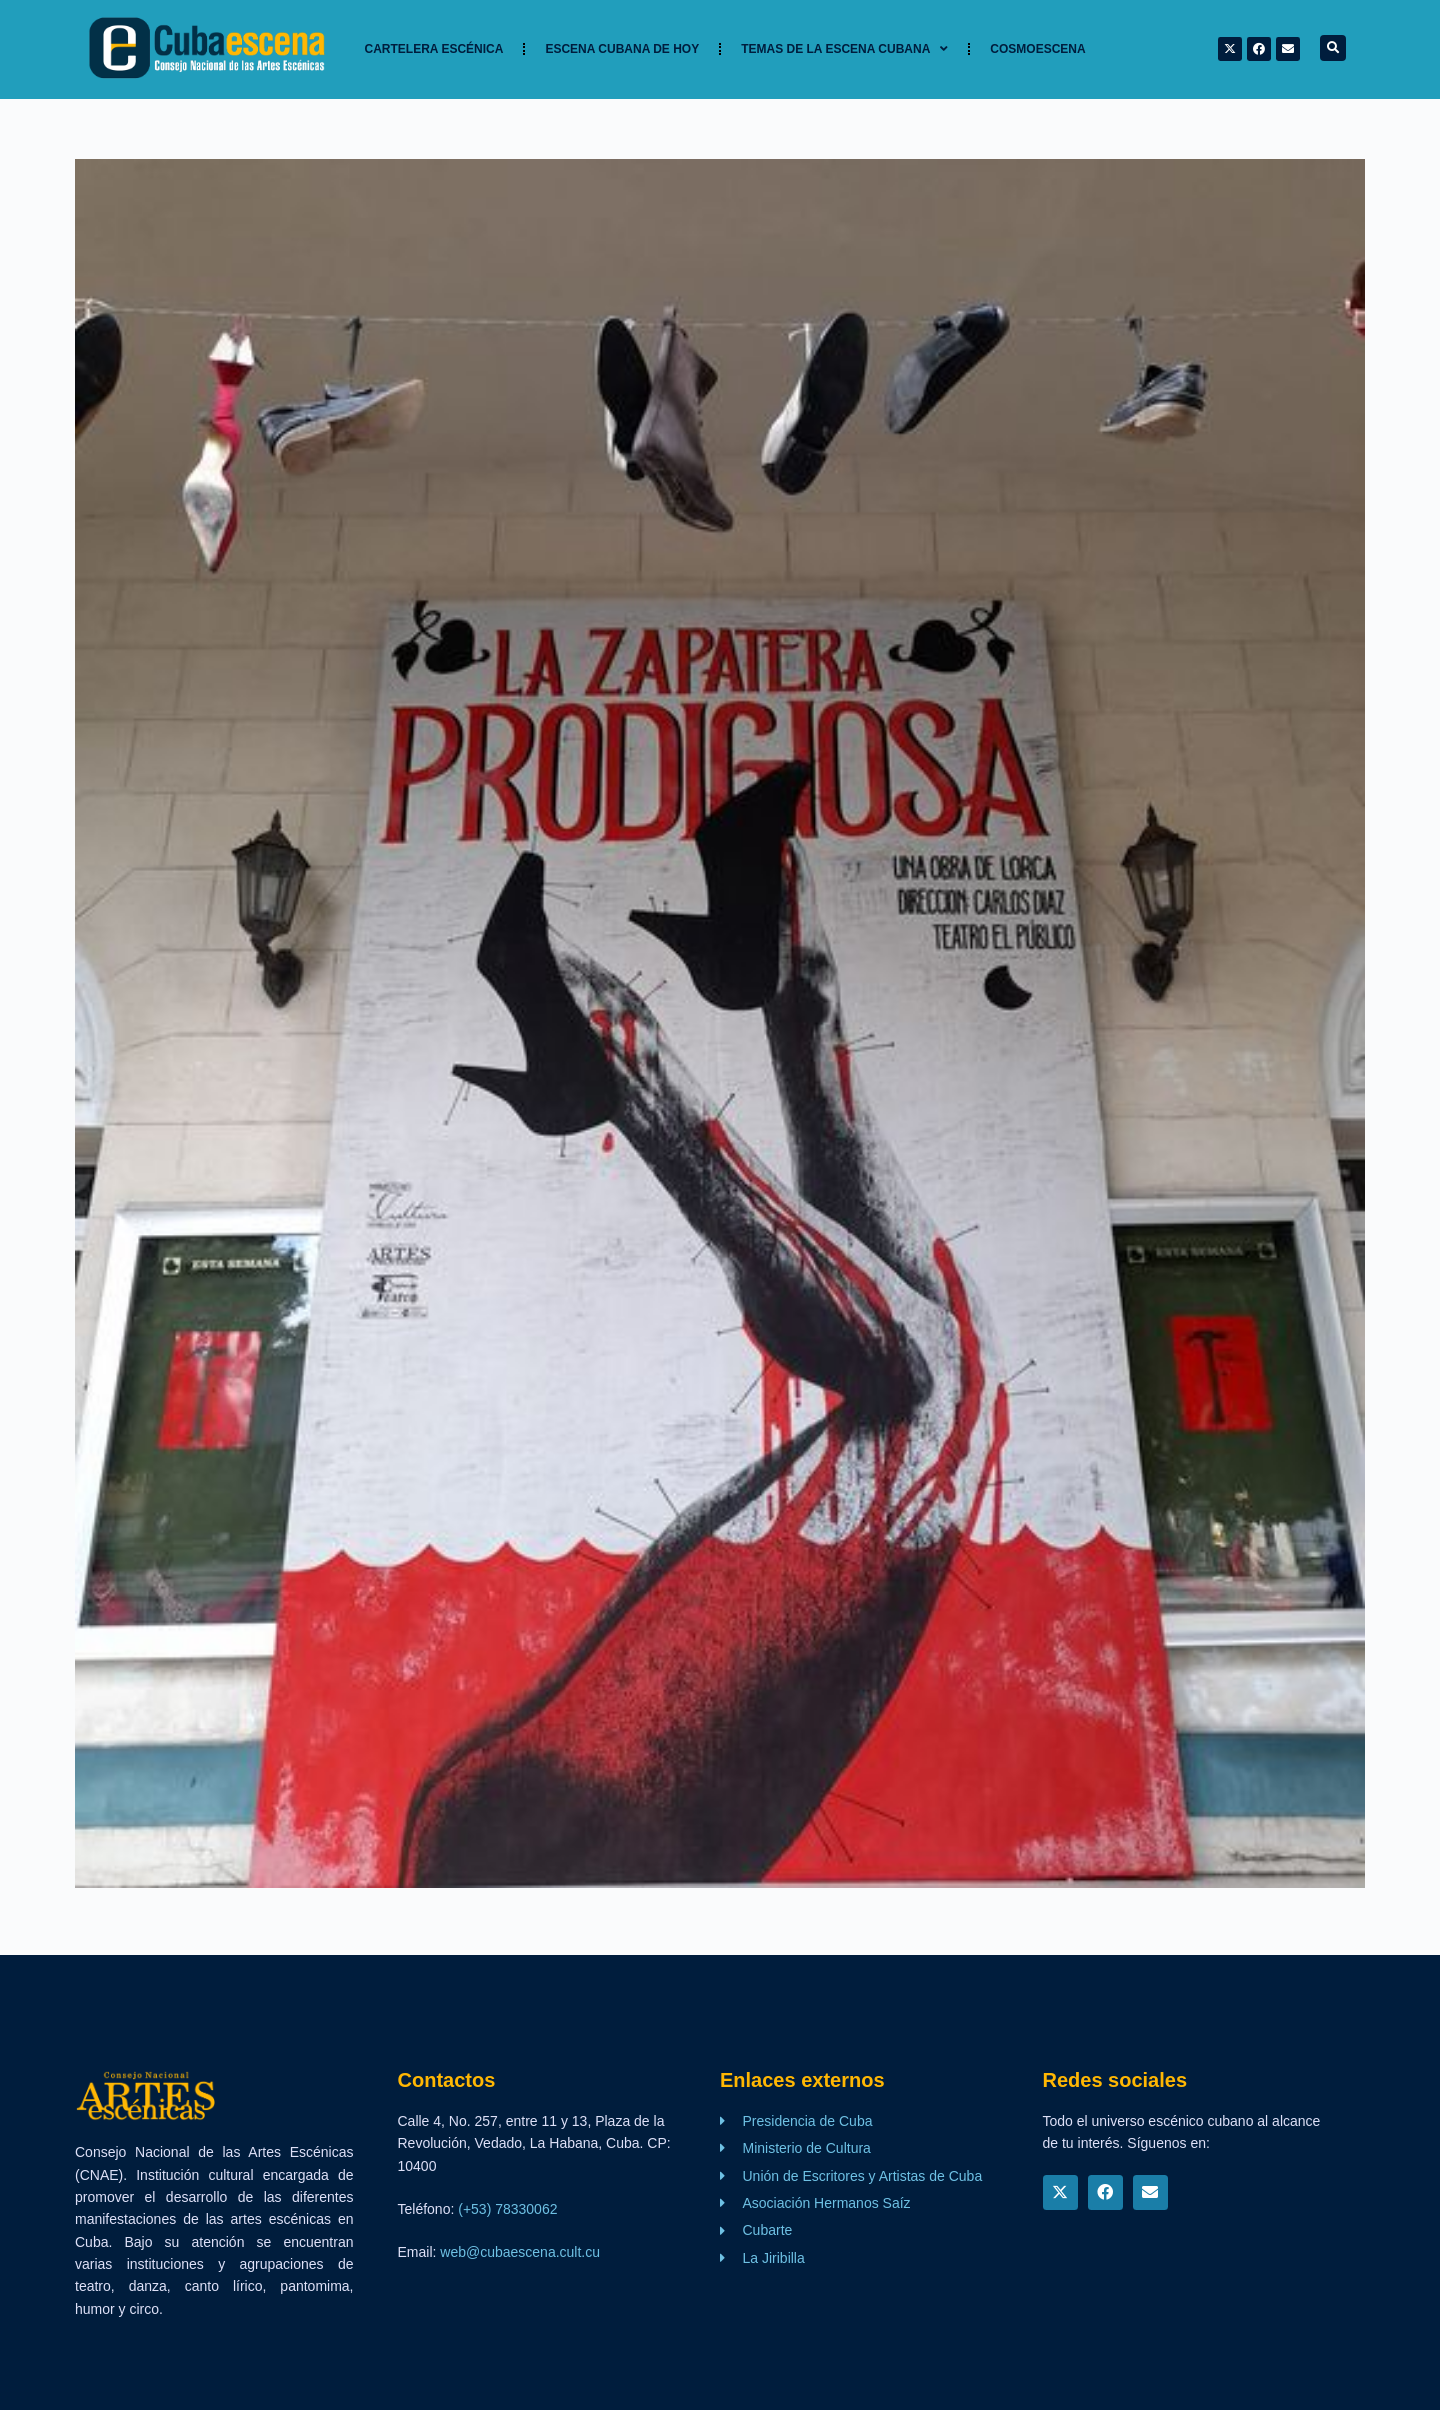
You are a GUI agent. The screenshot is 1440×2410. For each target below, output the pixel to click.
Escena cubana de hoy (622, 49)
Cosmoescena (1037, 49)
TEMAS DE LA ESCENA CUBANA (844, 49)
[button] (1333, 48)
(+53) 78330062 (507, 2209)
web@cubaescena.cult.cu (520, 2252)
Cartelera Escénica (434, 49)
